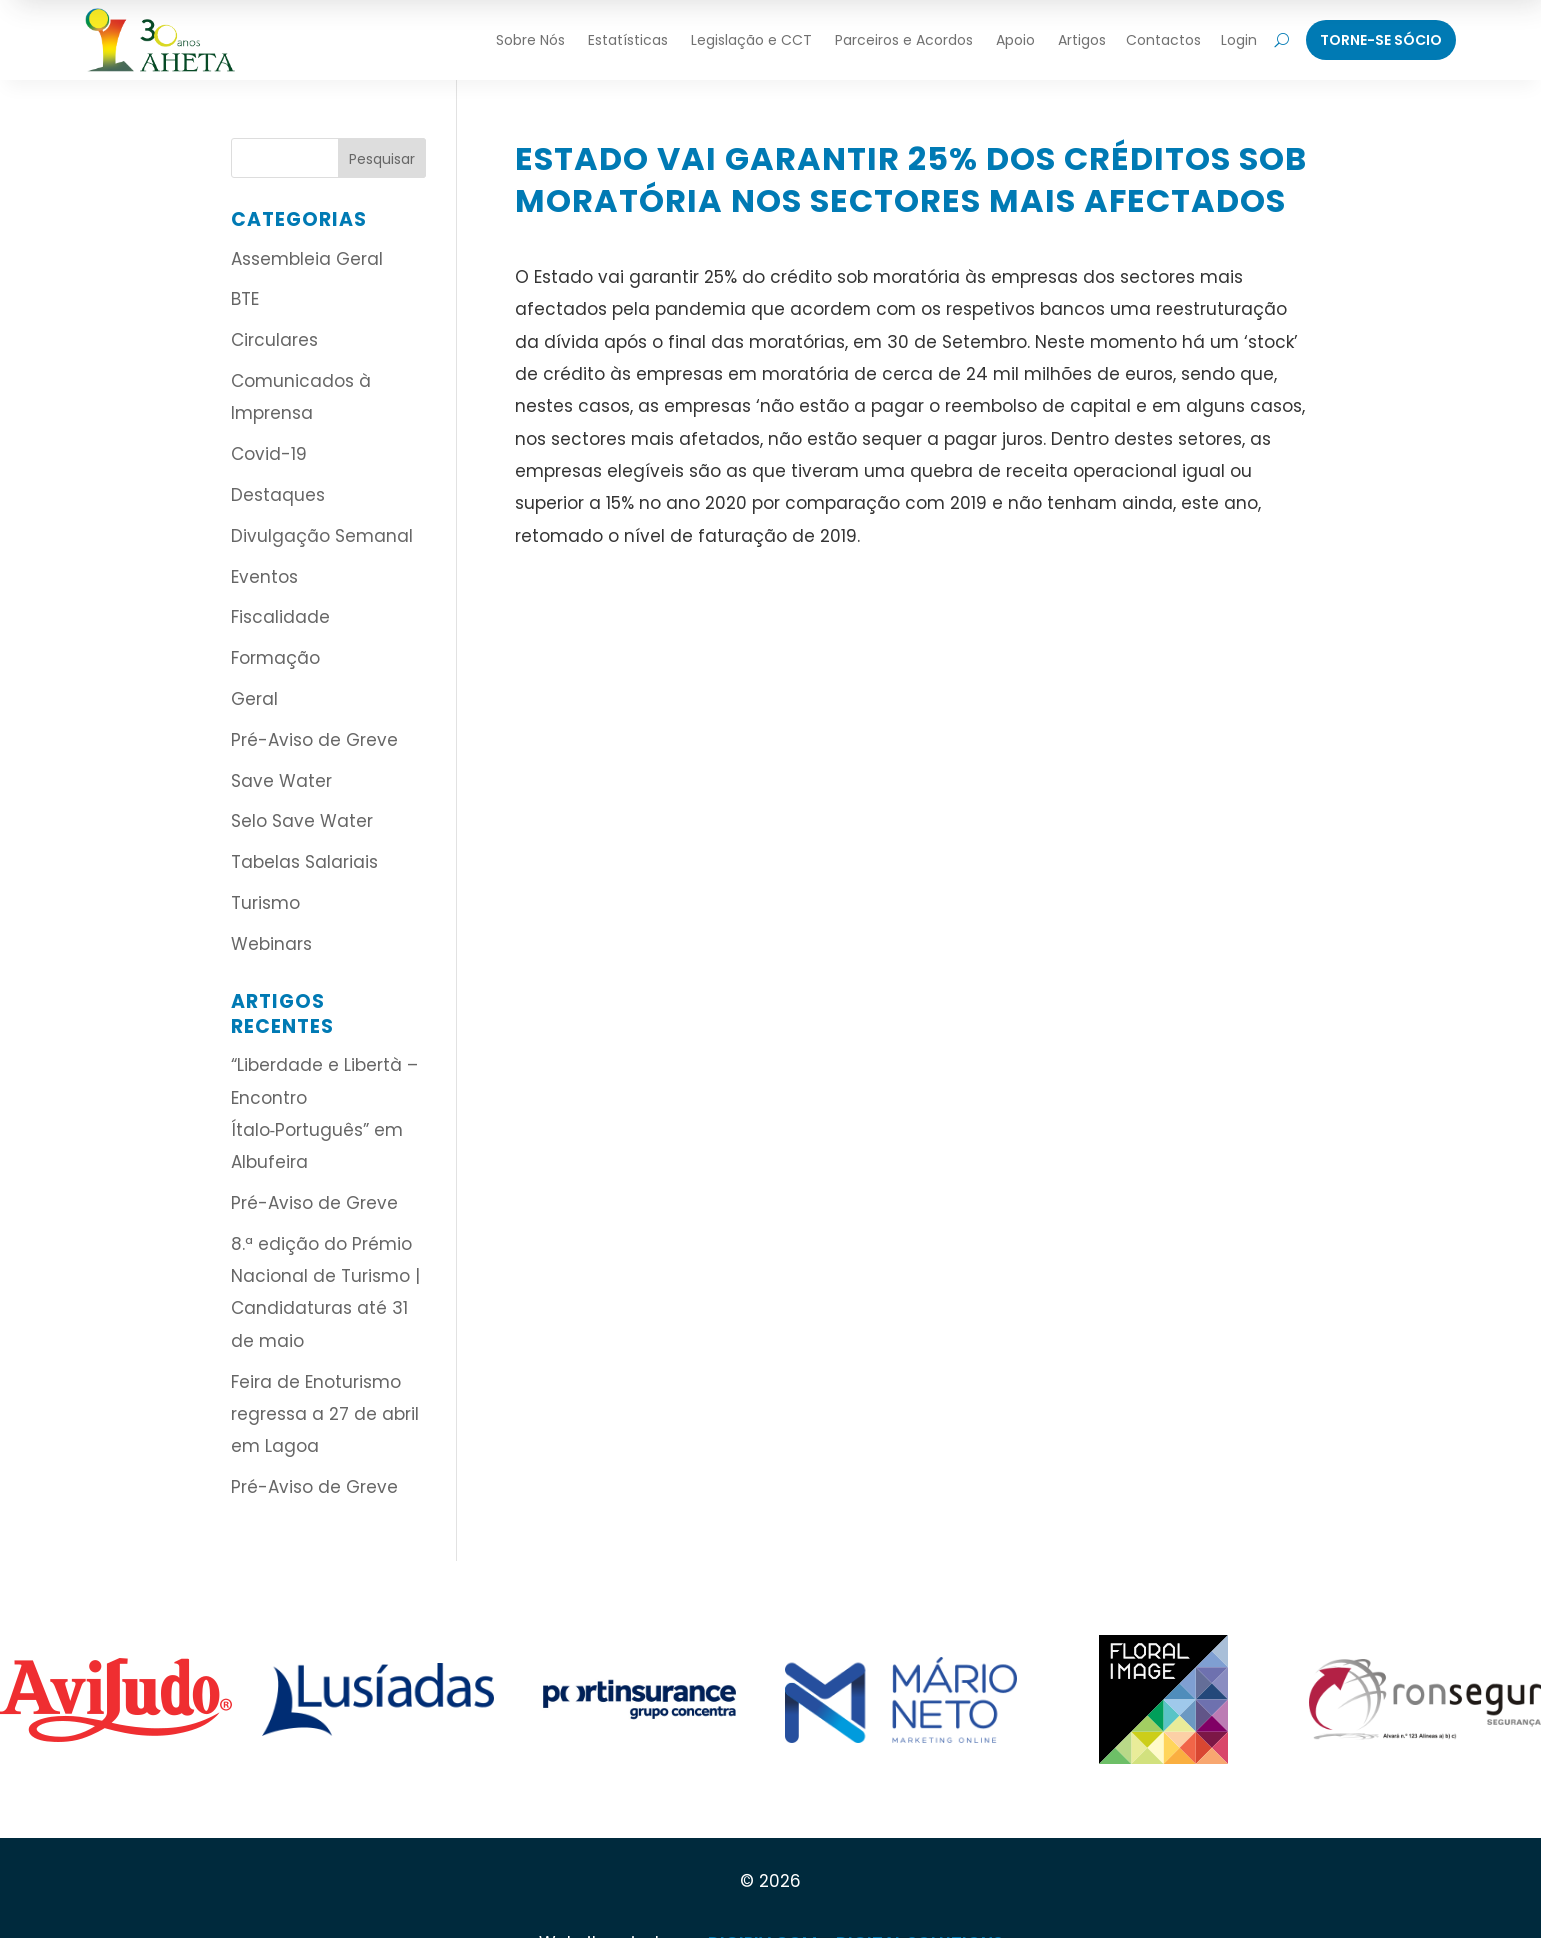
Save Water (281, 781)
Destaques (278, 495)
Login (1239, 40)
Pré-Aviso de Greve (314, 740)
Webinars (271, 944)
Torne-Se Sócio (1381, 40)
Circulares (274, 340)
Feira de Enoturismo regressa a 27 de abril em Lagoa (325, 1414)
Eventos (264, 577)
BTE (245, 299)
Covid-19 (269, 454)
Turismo (265, 903)
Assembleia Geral (307, 259)
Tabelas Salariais (304, 862)
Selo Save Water (302, 821)
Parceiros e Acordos (904, 40)
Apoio (1015, 40)
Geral (254, 699)
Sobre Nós (530, 40)
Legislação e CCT (751, 40)
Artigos (1082, 40)
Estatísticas (628, 40)
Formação (275, 658)
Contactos (1163, 40)
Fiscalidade (280, 617)
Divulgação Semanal (322, 536)
